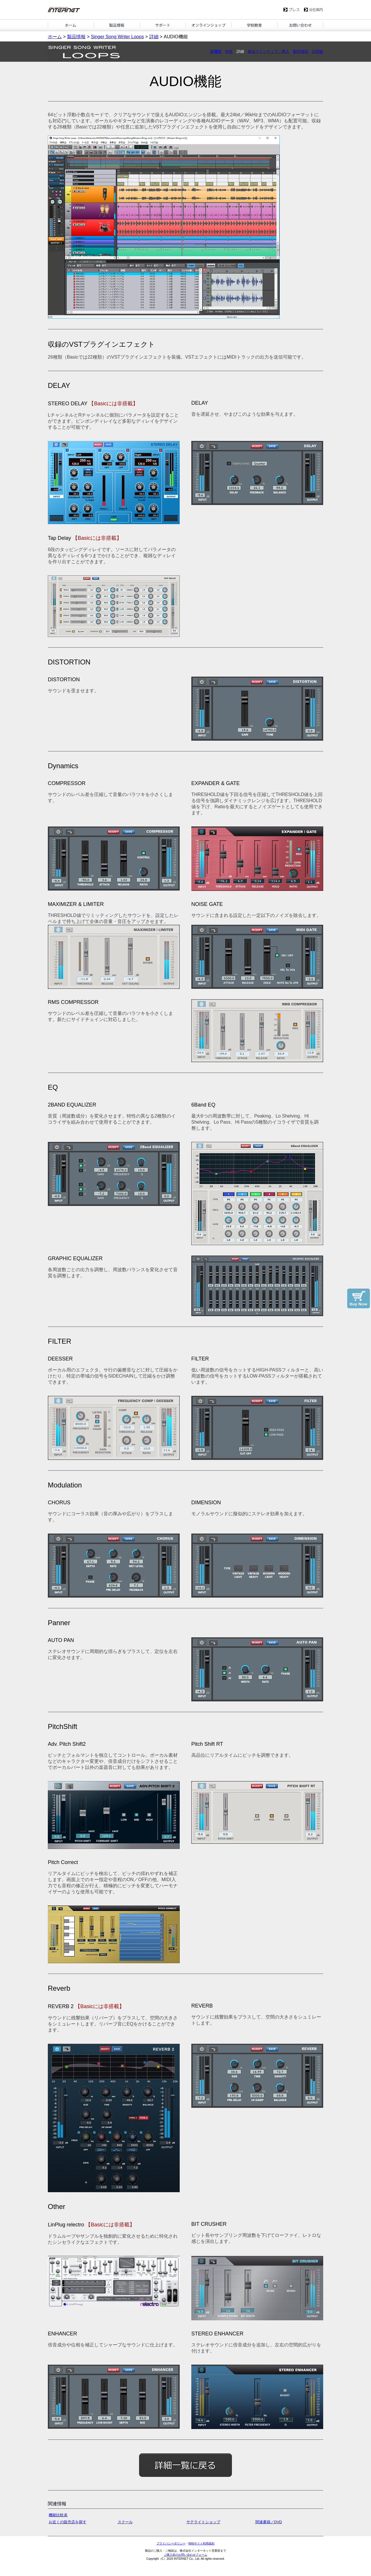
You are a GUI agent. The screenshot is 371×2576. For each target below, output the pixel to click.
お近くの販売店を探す (67, 2522)
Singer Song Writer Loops (117, 36)
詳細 (154, 36)
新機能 (215, 51)
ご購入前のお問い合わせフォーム (185, 2554)
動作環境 (300, 51)
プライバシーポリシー (171, 2543)
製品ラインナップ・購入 (268, 51)
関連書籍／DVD (268, 2522)
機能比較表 (58, 2515)
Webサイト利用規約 (201, 2543)
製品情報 (76, 36)
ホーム (55, 36)
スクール (125, 2522)
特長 (229, 51)
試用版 (317, 51)
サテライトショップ (203, 2522)
